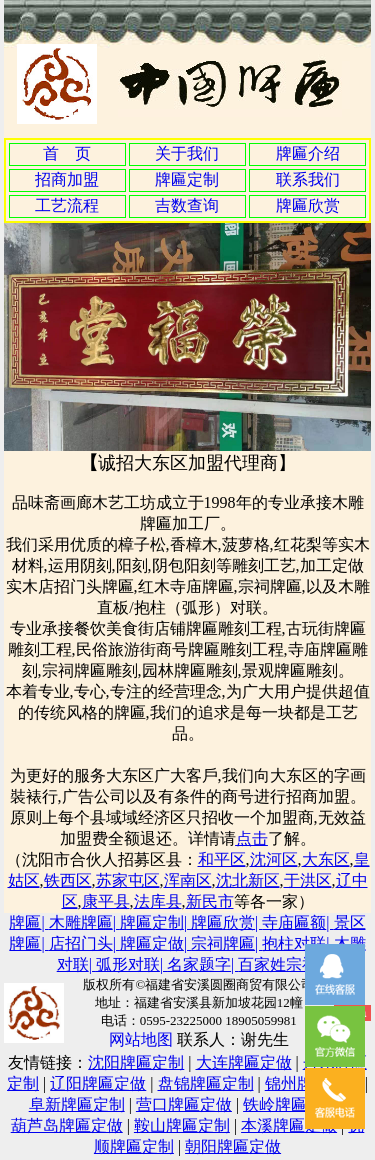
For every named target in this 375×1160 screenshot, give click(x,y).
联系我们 (308, 179)
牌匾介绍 (308, 153)
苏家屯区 (128, 880)
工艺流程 (67, 205)
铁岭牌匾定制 (291, 1104)
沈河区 (274, 859)
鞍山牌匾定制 (182, 1125)
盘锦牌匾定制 (206, 1083)
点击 (252, 838)
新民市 (210, 901)
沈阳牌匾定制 (136, 1062)
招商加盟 (67, 179)
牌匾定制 (187, 179)
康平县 (106, 901)
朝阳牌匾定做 (233, 1146)
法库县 (158, 901)
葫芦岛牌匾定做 (67, 1125)
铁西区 (68, 880)
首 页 (67, 153)
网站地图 (141, 1039)
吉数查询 (187, 205)
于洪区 (308, 880)
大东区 (326, 859)
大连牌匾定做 (244, 1062)
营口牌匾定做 (184, 1104)
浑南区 (188, 880)
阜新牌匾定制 (77, 1104)
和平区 (222, 859)
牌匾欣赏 (308, 205)
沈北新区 (248, 880)
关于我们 (187, 153)
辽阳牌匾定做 (98, 1083)
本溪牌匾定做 (289, 1125)
